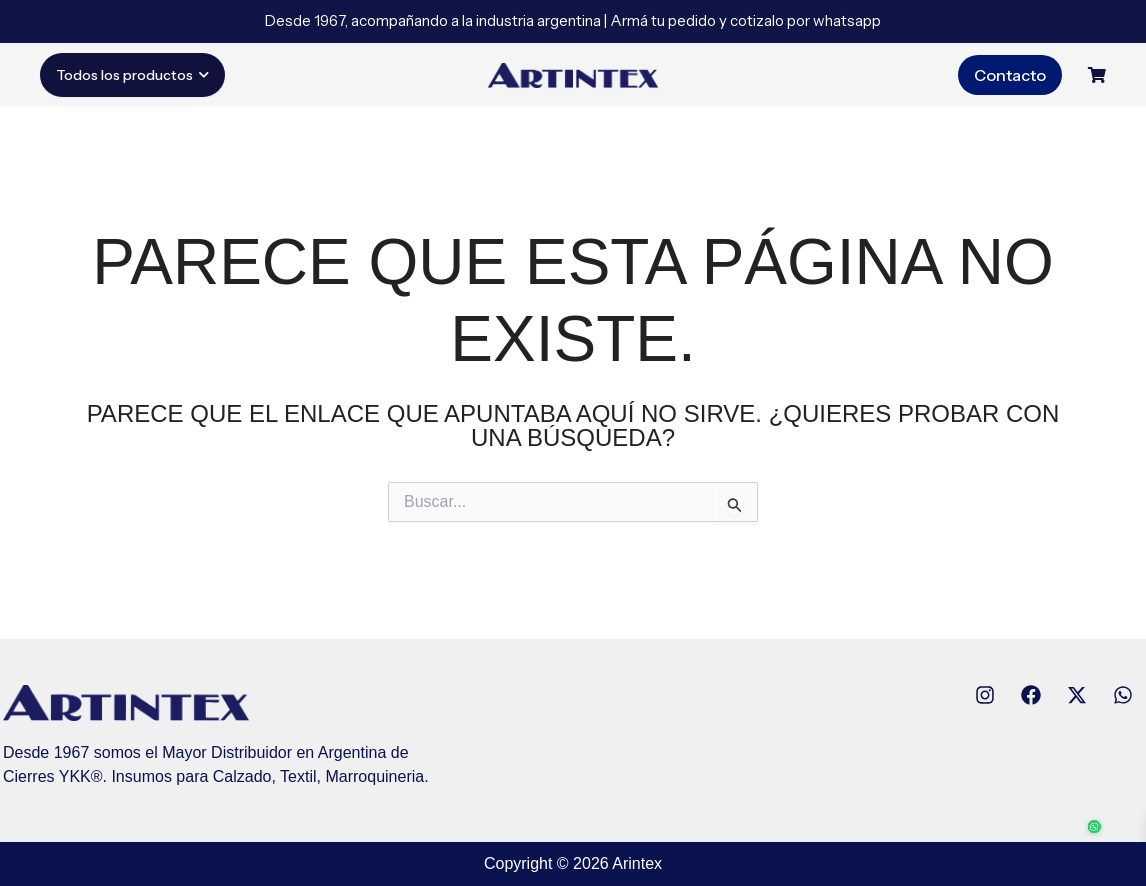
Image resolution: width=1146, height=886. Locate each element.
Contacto (1010, 75)
